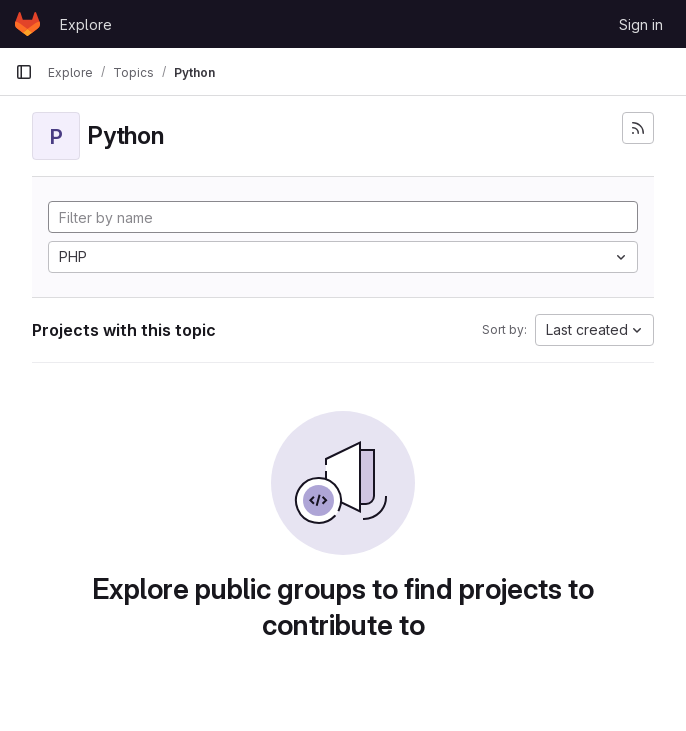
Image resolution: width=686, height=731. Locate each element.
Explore (86, 24)
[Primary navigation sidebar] (24, 72)
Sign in (641, 24)
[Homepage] (27, 24)
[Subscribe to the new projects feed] (638, 128)
